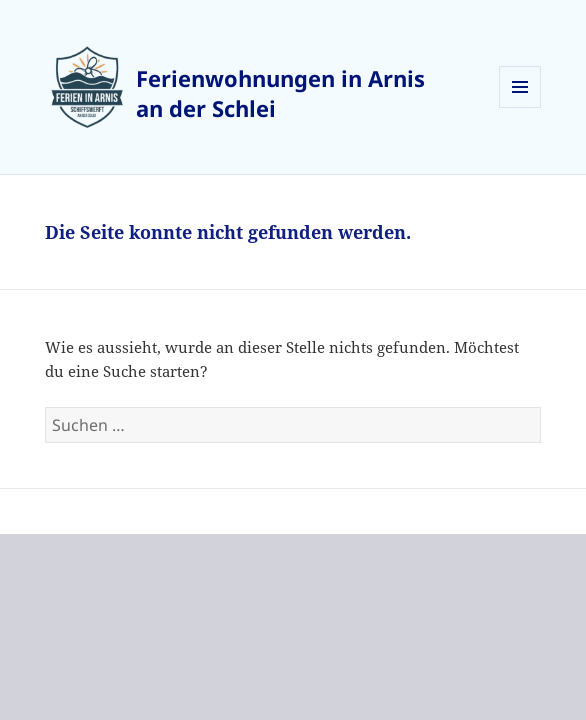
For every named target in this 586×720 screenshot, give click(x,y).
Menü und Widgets (520, 107)
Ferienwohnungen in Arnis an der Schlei (280, 93)
